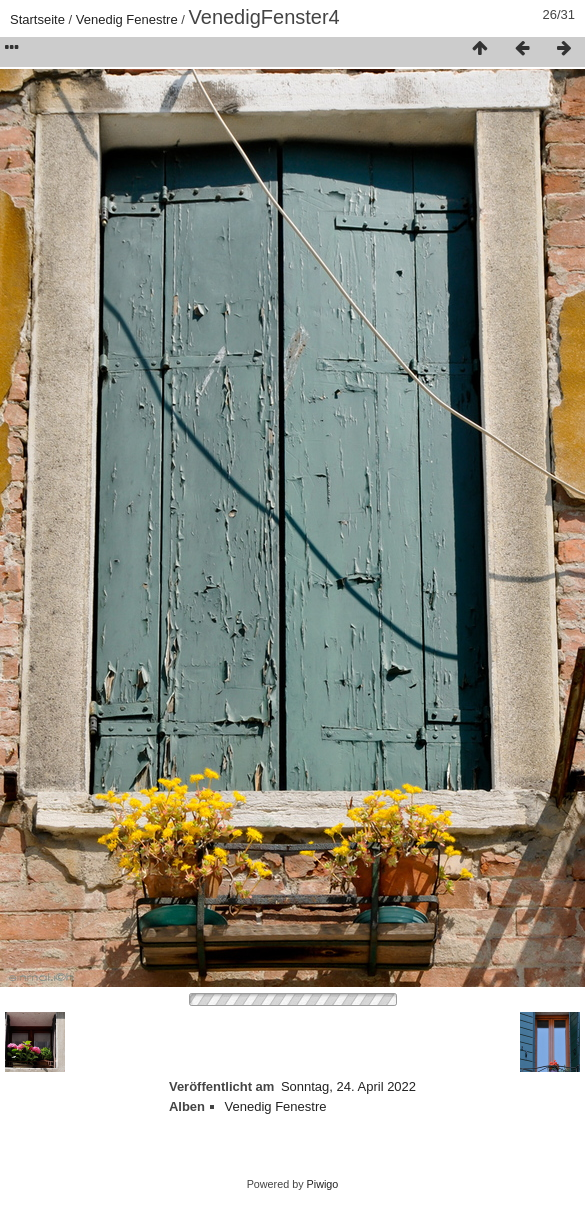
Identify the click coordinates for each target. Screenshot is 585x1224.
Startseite (37, 19)
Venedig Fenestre (127, 19)
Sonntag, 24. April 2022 (348, 1086)
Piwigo (323, 1184)
